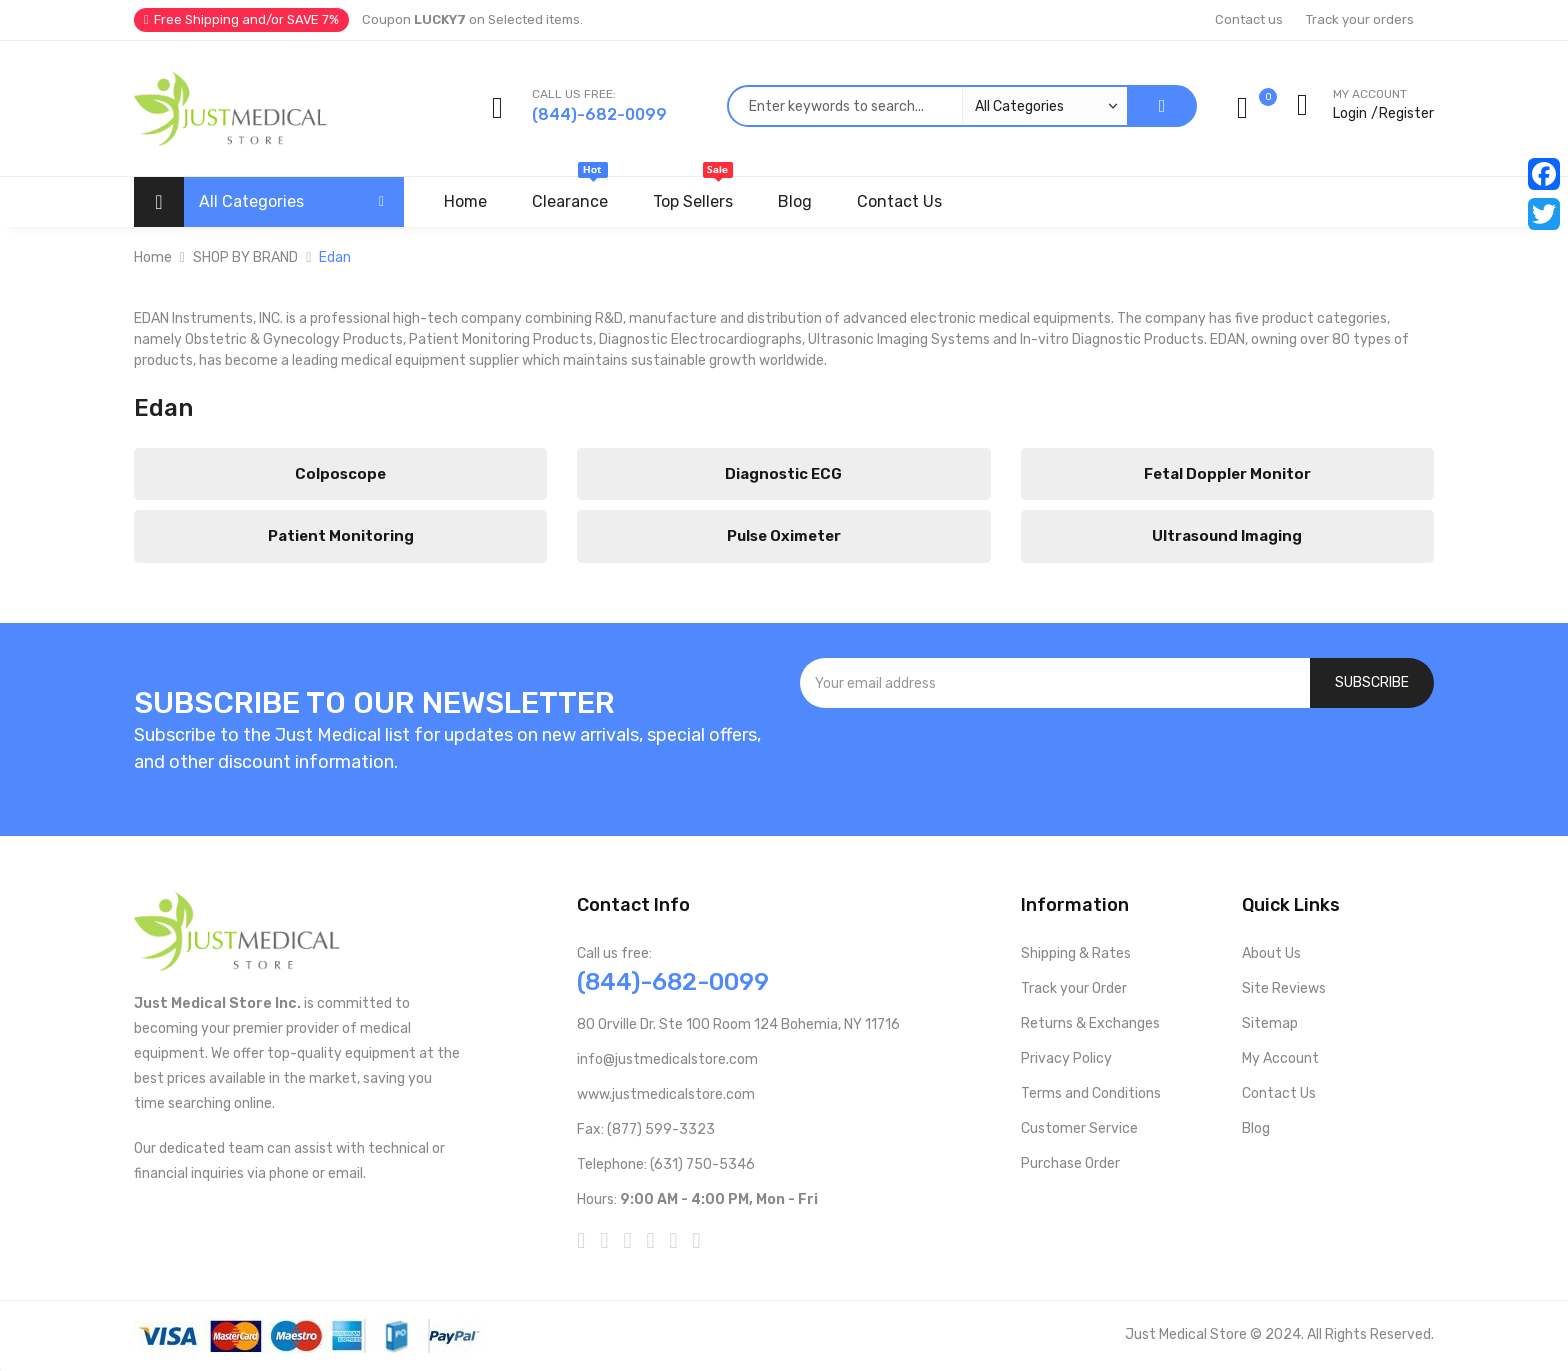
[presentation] (1117, 762)
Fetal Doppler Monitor (1227, 474)
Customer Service (1079, 1128)
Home (153, 257)
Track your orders (1360, 19)
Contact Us (1279, 1093)
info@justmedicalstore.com (667, 1059)
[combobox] (927, 106)
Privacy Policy (1066, 1058)
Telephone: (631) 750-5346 (666, 1164)
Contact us (1249, 19)
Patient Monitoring (341, 536)
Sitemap (1270, 1023)
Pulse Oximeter (784, 536)
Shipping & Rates (1076, 953)
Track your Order (1074, 988)
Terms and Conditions (1091, 1093)
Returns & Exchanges (1090, 1023)
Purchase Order (1070, 1163)
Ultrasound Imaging (1227, 536)
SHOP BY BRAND (245, 257)
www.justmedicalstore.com (666, 1094)
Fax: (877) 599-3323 (646, 1129)
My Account (1280, 1058)
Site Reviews (1284, 988)
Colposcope (340, 474)
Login (1350, 113)
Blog (1256, 1128)
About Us (1271, 953)
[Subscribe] (1372, 683)
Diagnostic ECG (783, 474)
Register (1406, 113)
